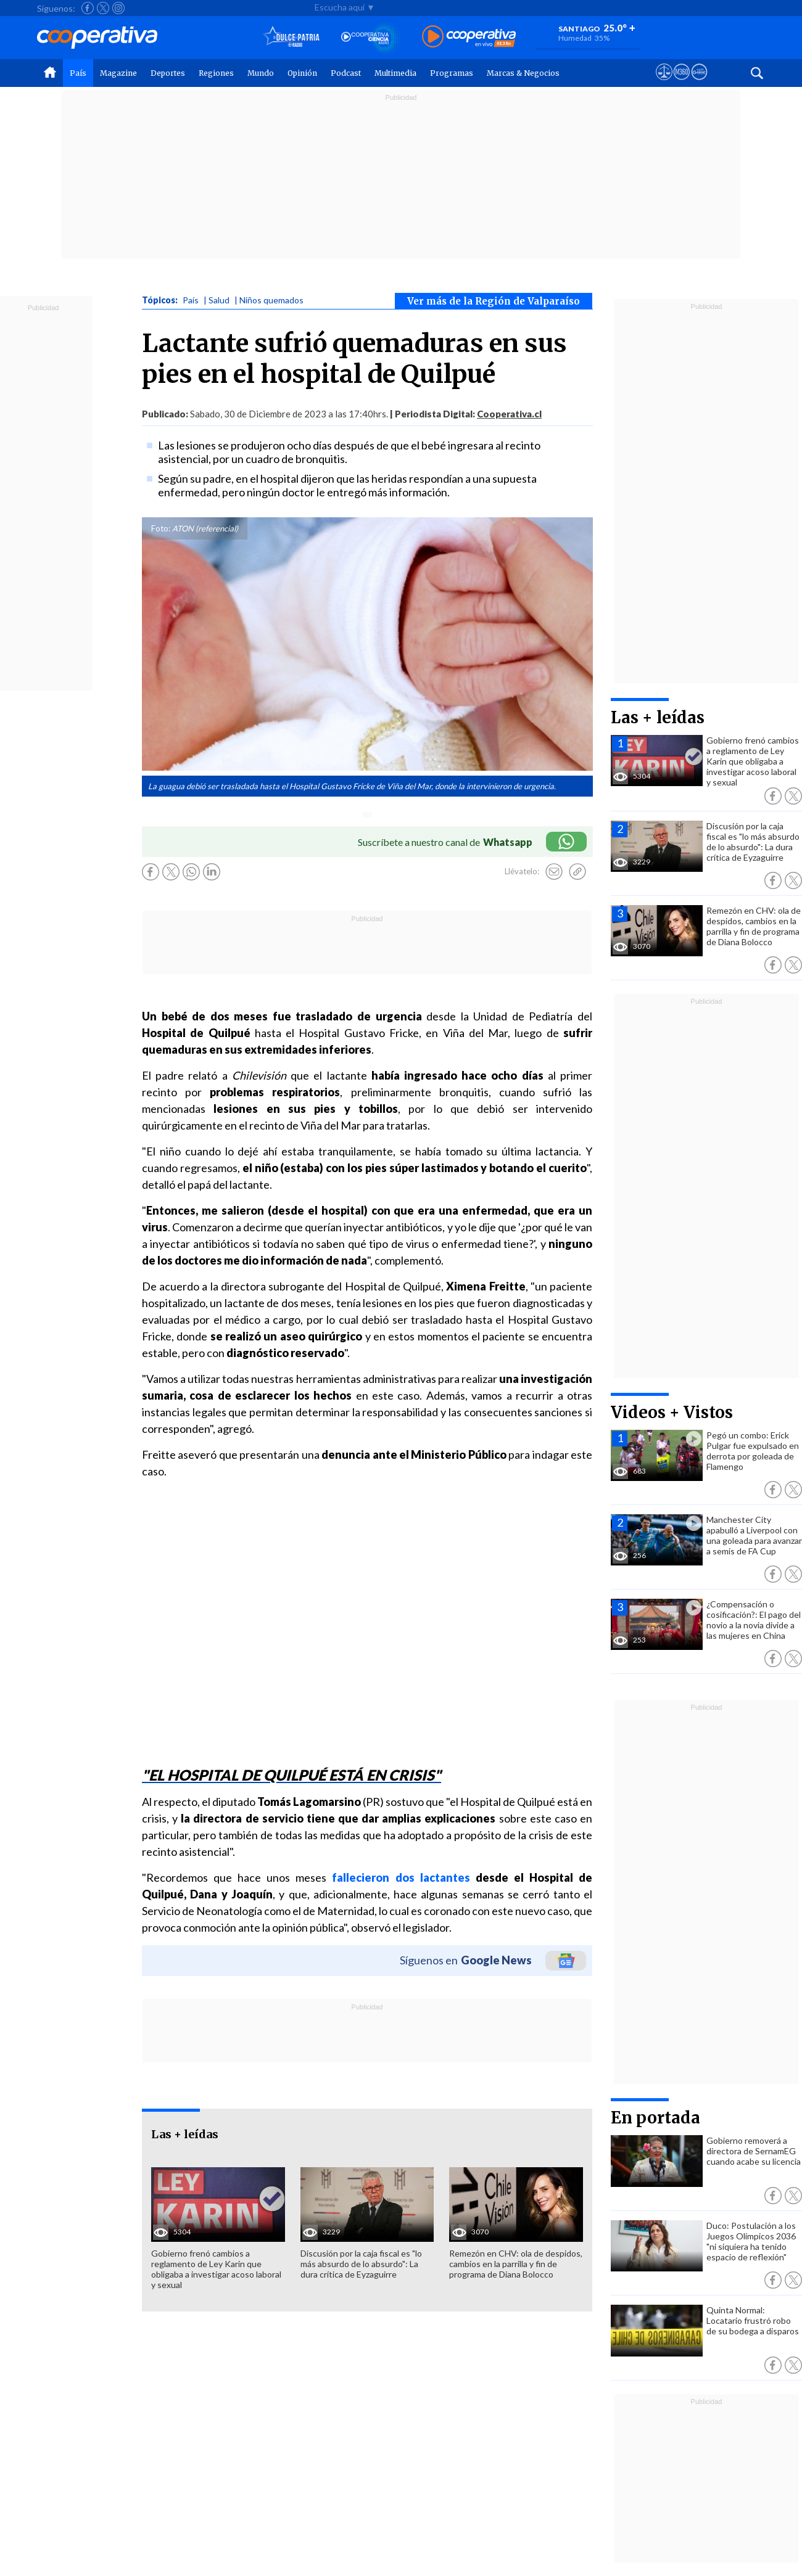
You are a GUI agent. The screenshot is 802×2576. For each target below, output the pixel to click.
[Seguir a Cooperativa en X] (103, 8)
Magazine (118, 73)
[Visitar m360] (681, 83)
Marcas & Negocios (523, 73)
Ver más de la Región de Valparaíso (493, 301)
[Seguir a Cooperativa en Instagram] (118, 8)
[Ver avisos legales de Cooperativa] (664, 83)
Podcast (346, 73)
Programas (451, 73)
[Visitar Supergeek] (699, 83)
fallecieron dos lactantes (400, 1877)
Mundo (260, 73)
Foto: (160, 528)
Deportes (168, 73)
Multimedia (395, 73)
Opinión (302, 73)
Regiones (216, 73)
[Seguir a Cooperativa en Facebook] (87, 8)
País (78, 73)
